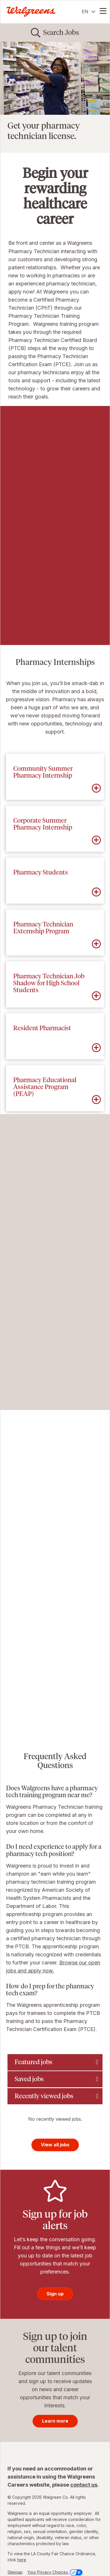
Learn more (55, 2421)
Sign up (55, 2294)
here (21, 2559)
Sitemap (15, 2572)
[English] (88, 11)
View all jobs (55, 2145)
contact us (83, 2485)
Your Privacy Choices (55, 2572)
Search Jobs (61, 32)
